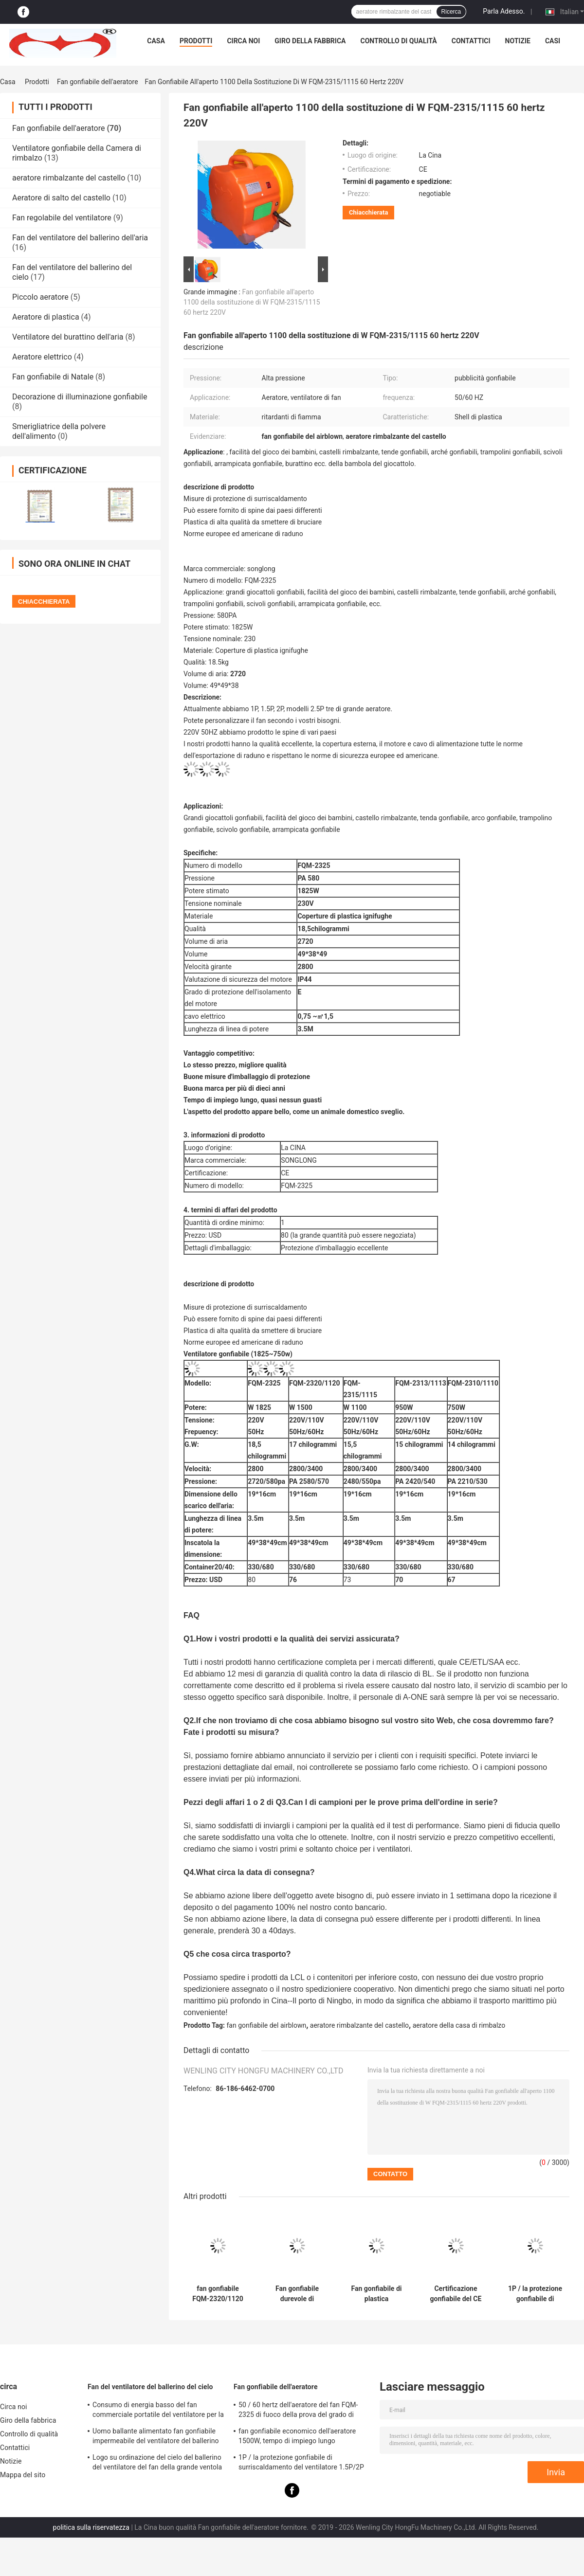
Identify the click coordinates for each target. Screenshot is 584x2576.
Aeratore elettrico (42, 356)
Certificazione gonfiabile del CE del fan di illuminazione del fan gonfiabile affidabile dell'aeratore (456, 2294)
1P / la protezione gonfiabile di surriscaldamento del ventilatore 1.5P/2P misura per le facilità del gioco (535, 2294)
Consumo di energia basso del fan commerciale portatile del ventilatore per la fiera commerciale (158, 2411)
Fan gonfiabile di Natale (52, 376)
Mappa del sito (22, 2475)
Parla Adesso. (504, 11)
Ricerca (451, 11)
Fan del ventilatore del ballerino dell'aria (80, 237)
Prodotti (196, 41)
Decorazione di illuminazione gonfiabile (79, 396)
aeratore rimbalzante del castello (68, 177)
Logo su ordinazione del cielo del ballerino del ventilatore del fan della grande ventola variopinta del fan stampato (157, 2463)
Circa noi (243, 41)
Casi (552, 41)
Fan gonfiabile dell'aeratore (97, 82)
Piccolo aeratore (40, 297)
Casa (156, 41)
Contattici (471, 41)
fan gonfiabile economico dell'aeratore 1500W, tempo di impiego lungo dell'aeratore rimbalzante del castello (297, 2437)
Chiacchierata (368, 212)
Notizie (517, 41)
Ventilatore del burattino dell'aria (68, 337)
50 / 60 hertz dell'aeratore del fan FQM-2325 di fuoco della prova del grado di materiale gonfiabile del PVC (298, 2411)
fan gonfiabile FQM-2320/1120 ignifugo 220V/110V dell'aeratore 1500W (217, 2294)
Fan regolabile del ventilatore (61, 217)
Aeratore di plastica (45, 317)
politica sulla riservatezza (91, 2527)
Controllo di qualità (399, 41)
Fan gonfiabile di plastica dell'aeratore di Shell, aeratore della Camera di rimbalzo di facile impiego (376, 2294)
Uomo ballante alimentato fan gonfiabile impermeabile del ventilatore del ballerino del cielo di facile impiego (155, 2437)
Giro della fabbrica (310, 41)
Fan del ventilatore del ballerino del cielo (150, 2387)
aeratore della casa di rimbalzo (459, 2025)
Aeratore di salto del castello (61, 197)
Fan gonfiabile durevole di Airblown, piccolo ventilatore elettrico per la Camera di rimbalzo (297, 2294)
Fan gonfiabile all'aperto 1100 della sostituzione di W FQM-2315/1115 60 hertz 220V (251, 302)
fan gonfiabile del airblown (267, 2025)
